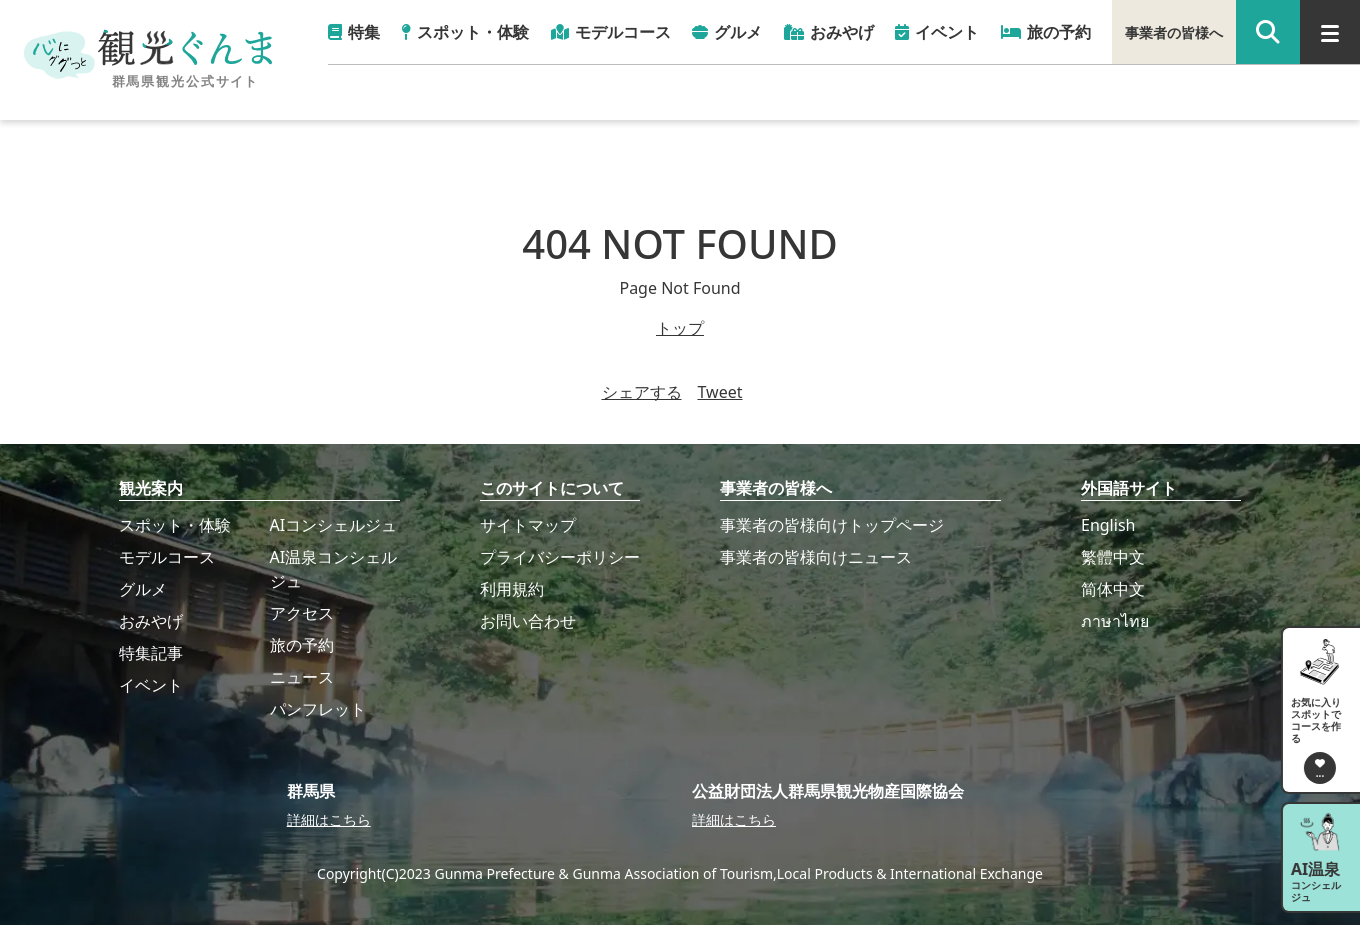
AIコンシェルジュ (334, 525)
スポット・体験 (175, 525)
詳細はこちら (329, 819)
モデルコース (167, 557)
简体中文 (1113, 589)
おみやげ (151, 621)
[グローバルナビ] (1330, 32)
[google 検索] (1268, 32)
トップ (680, 328)
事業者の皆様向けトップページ (832, 525)
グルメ (143, 589)
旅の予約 (302, 645)
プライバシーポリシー (560, 557)
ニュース (302, 677)
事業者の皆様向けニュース (816, 557)
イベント (151, 685)
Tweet (720, 392)
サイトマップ (528, 525)
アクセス (302, 613)
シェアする (642, 392)
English (1108, 525)
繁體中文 (1113, 557)
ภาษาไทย (1115, 621)
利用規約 (512, 589)
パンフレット (318, 709)
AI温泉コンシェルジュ (334, 569)
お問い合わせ (528, 621)
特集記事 (151, 653)
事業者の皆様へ (1174, 32)
